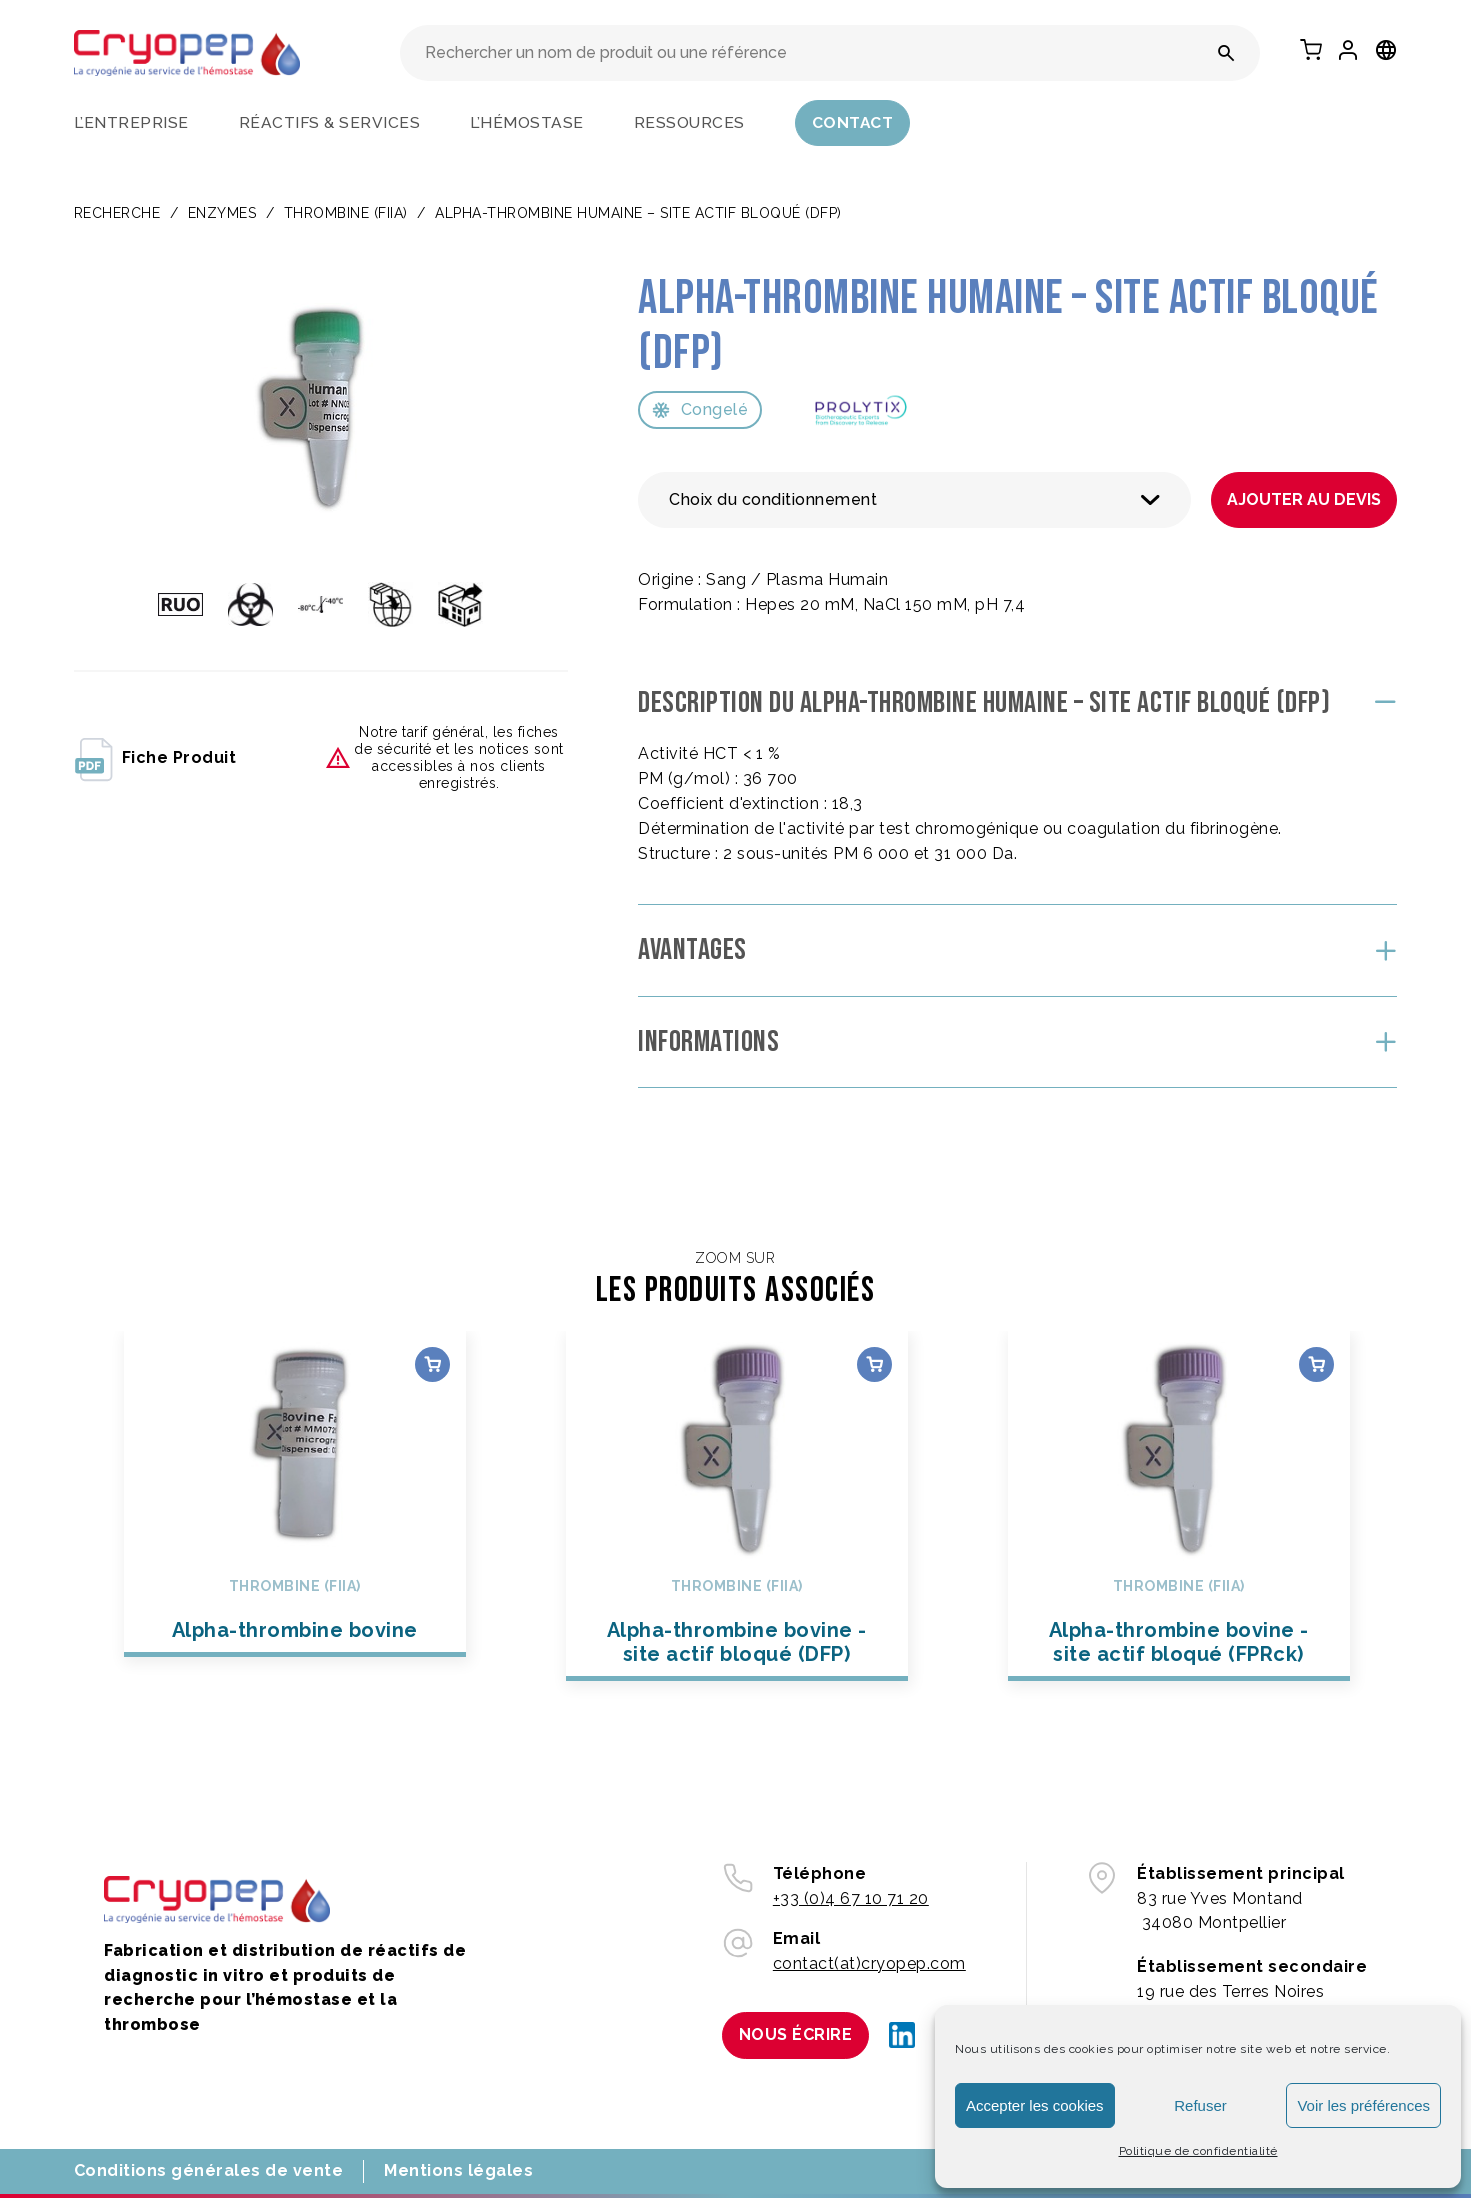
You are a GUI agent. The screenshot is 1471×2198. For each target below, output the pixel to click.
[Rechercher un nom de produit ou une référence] (1226, 53)
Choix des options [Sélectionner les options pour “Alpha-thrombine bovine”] (432, 1364)
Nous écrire (796, 2034)
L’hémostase (527, 122)
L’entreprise (131, 122)
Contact (853, 122)
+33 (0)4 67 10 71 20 (851, 1898)
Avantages (692, 950)
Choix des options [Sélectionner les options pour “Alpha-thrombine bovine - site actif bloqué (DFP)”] (873, 1364)
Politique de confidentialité (1198, 2151)
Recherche (117, 213)
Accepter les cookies (1035, 2105)
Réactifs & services (330, 122)
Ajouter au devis (1304, 499)
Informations (708, 1042)
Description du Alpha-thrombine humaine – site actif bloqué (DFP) (984, 703)
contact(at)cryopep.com (869, 1963)
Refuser (1200, 2105)
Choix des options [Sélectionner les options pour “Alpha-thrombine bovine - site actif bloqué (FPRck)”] (1315, 1364)
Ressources (689, 122)
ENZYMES (222, 213)
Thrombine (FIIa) (346, 213)
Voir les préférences (1363, 2105)
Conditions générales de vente (209, 2170)
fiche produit (155, 758)
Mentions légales (458, 2170)
